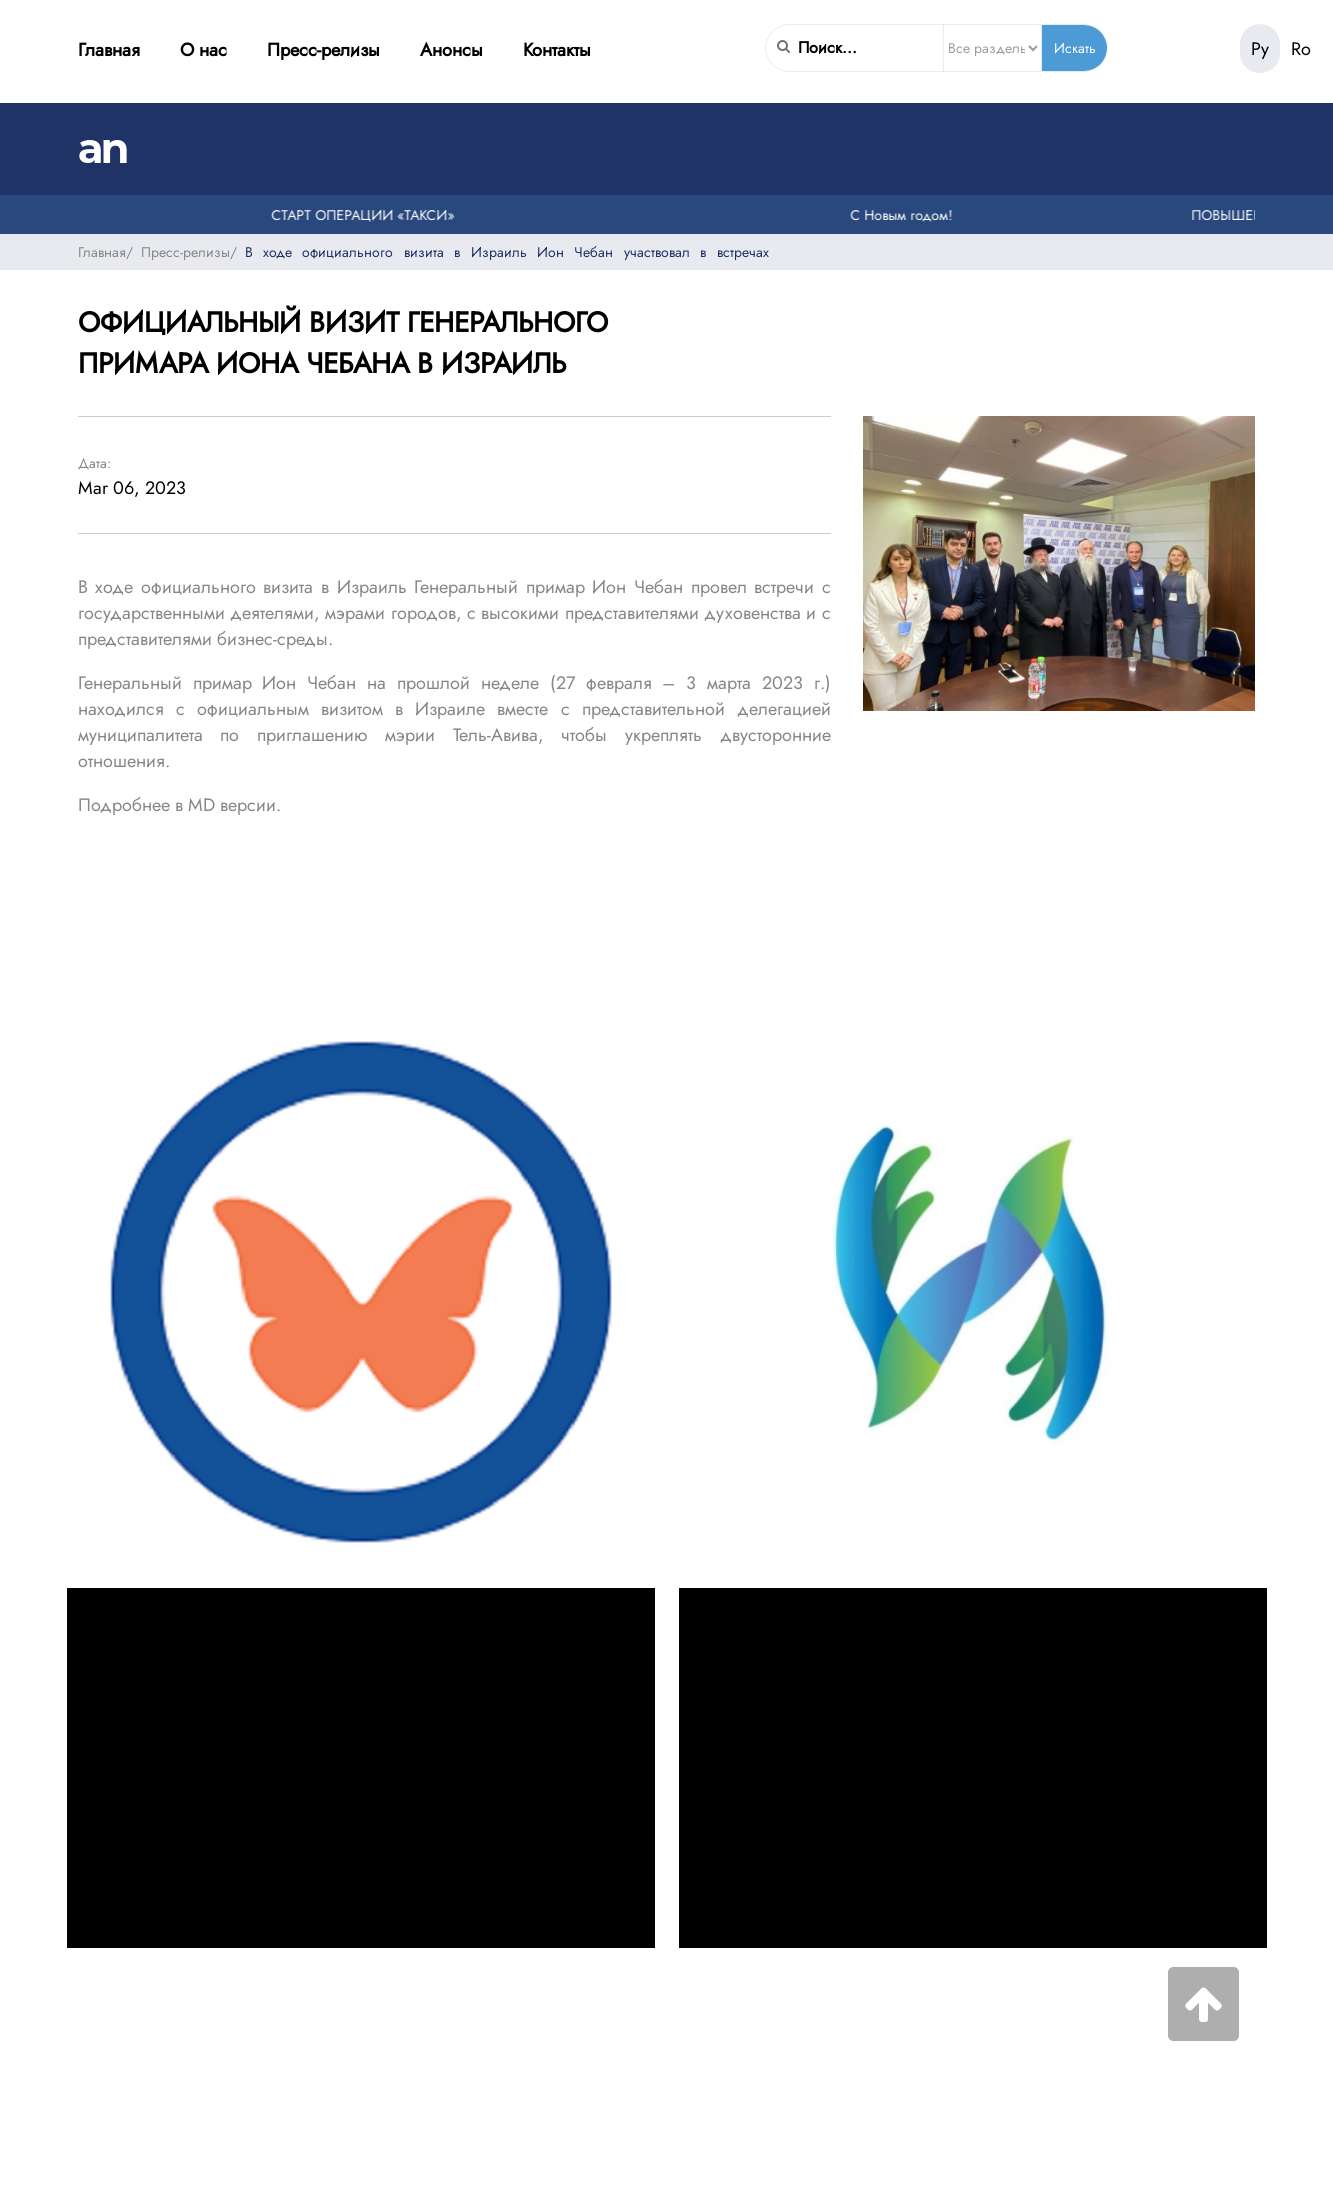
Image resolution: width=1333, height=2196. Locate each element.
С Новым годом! (910, 215)
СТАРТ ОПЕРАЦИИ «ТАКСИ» (370, 215)
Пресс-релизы (323, 50)
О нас (203, 50)
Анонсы (451, 50)
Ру (1260, 49)
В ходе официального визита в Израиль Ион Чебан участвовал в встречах (507, 252)
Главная (109, 50)
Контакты (557, 50)
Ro (1301, 49)
